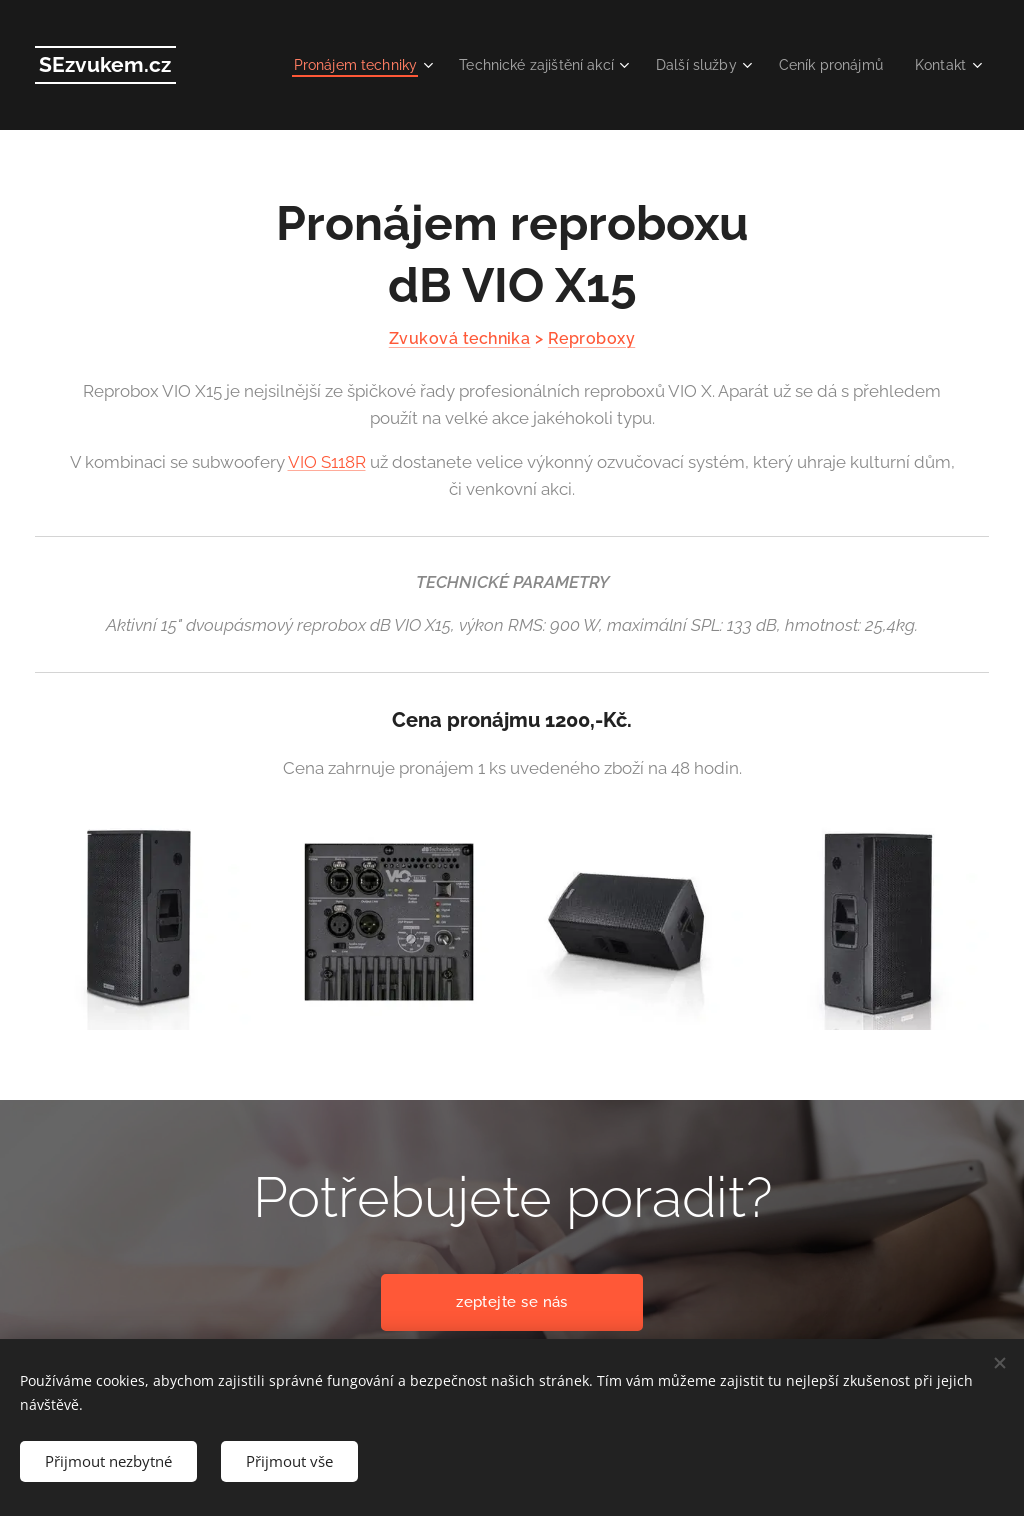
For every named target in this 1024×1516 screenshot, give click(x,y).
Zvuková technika (460, 338)
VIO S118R (327, 462)
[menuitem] (353, 65)
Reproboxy (591, 338)
